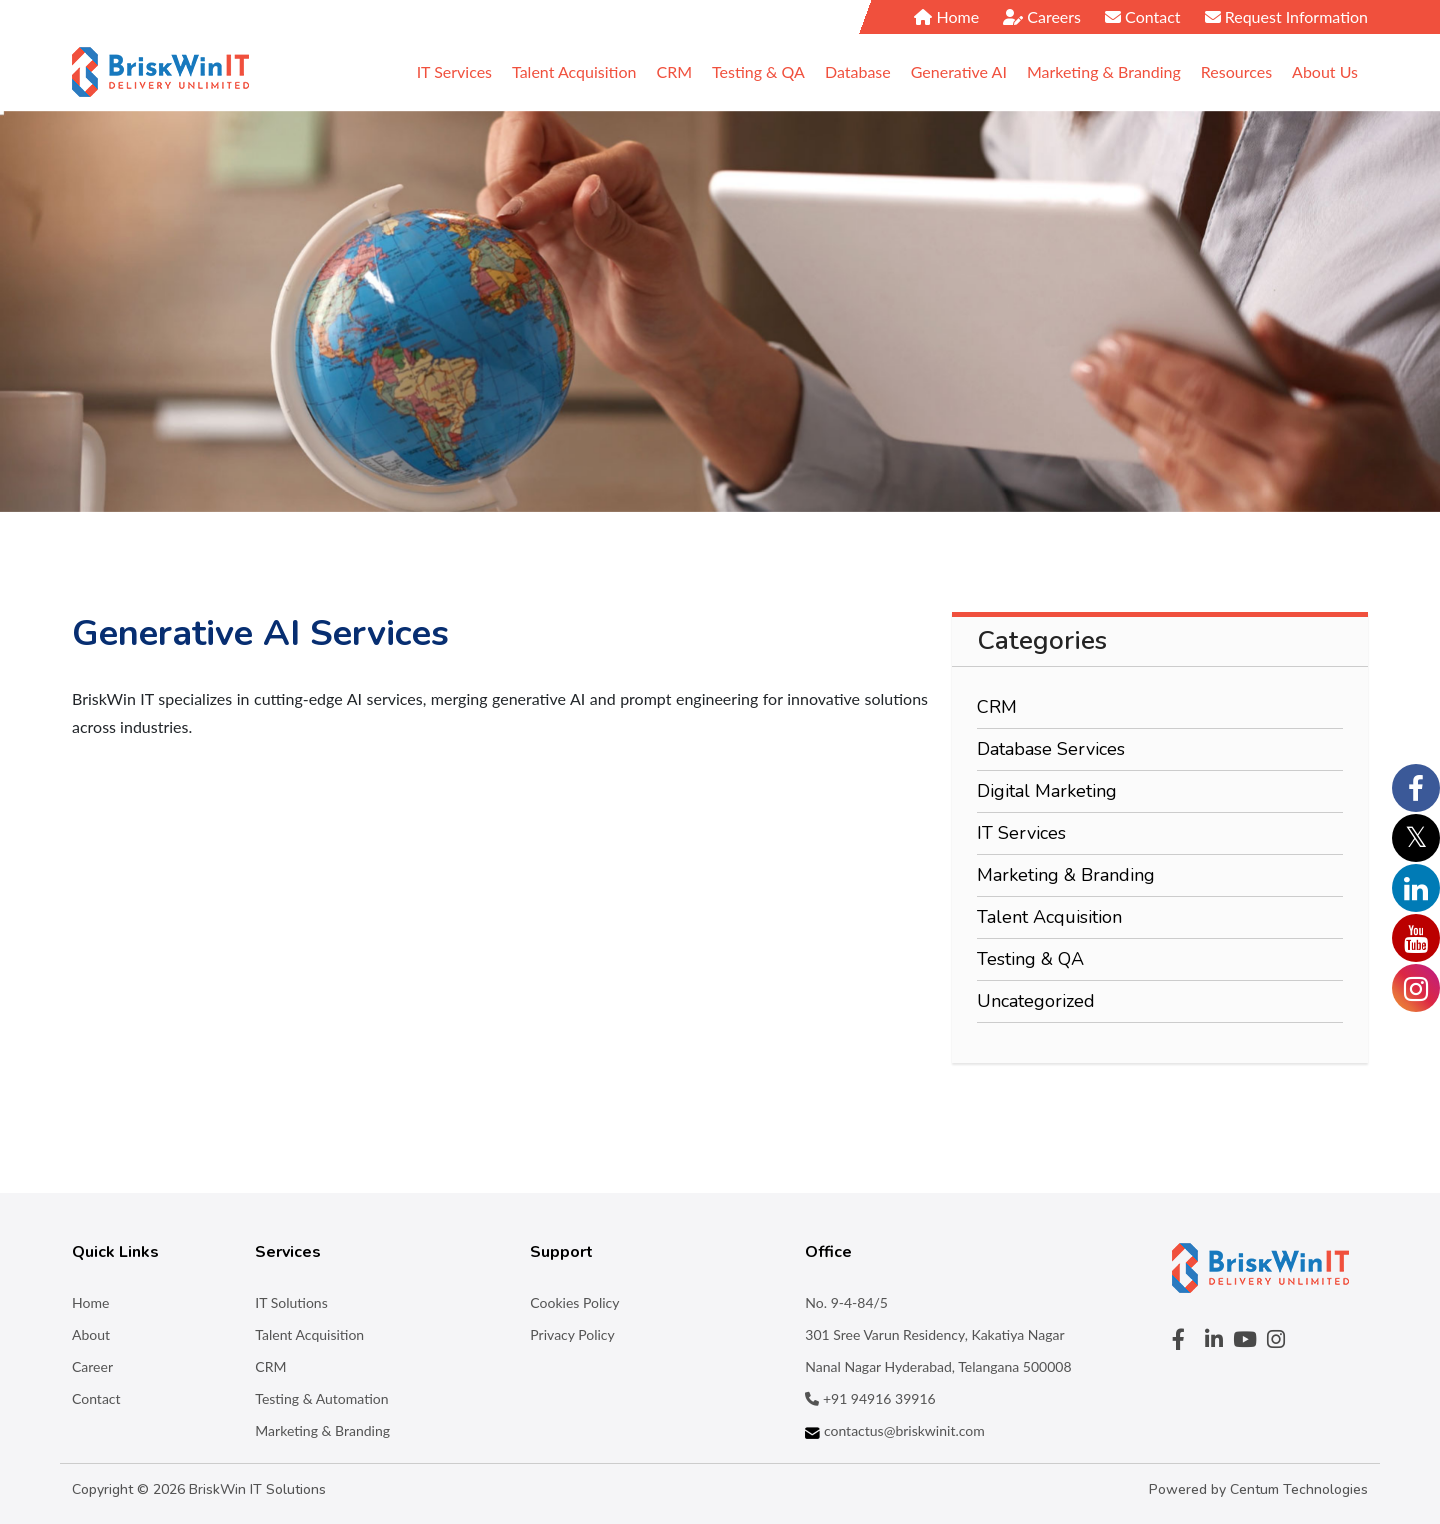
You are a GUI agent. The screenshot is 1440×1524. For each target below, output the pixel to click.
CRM (997, 707)
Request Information (1286, 16)
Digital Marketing (1047, 791)
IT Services (1021, 833)
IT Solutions (291, 1302)
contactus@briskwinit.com (894, 1430)
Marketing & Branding (1066, 875)
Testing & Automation (321, 1398)
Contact (1143, 16)
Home (946, 16)
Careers (1042, 16)
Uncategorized (1036, 1001)
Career (92, 1366)
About (91, 1334)
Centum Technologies (1299, 1489)
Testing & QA (1030, 959)
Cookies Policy (574, 1302)
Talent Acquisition (1049, 917)
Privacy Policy (572, 1334)
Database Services (1051, 749)
